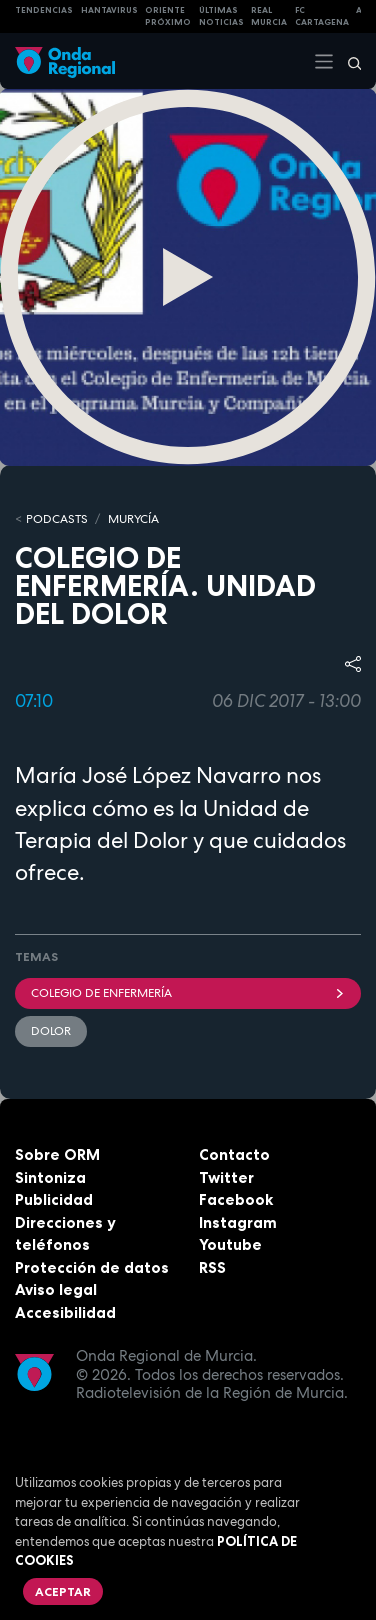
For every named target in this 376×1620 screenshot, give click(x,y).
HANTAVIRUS (109, 10)
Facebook (236, 1199)
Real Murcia (269, 16)
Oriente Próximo (168, 16)
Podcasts (57, 519)
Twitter (226, 1177)
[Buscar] (348, 61)
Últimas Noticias (221, 16)
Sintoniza (50, 1177)
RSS (212, 1267)
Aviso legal (56, 1289)
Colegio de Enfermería (188, 993)
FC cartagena (322, 16)
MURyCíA (133, 519)
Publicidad (54, 1199)
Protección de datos (92, 1267)
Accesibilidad (65, 1312)
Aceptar (63, 1591)
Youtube (230, 1244)
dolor (51, 1031)
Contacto (234, 1154)
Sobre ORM (57, 1154)
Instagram (238, 1222)
